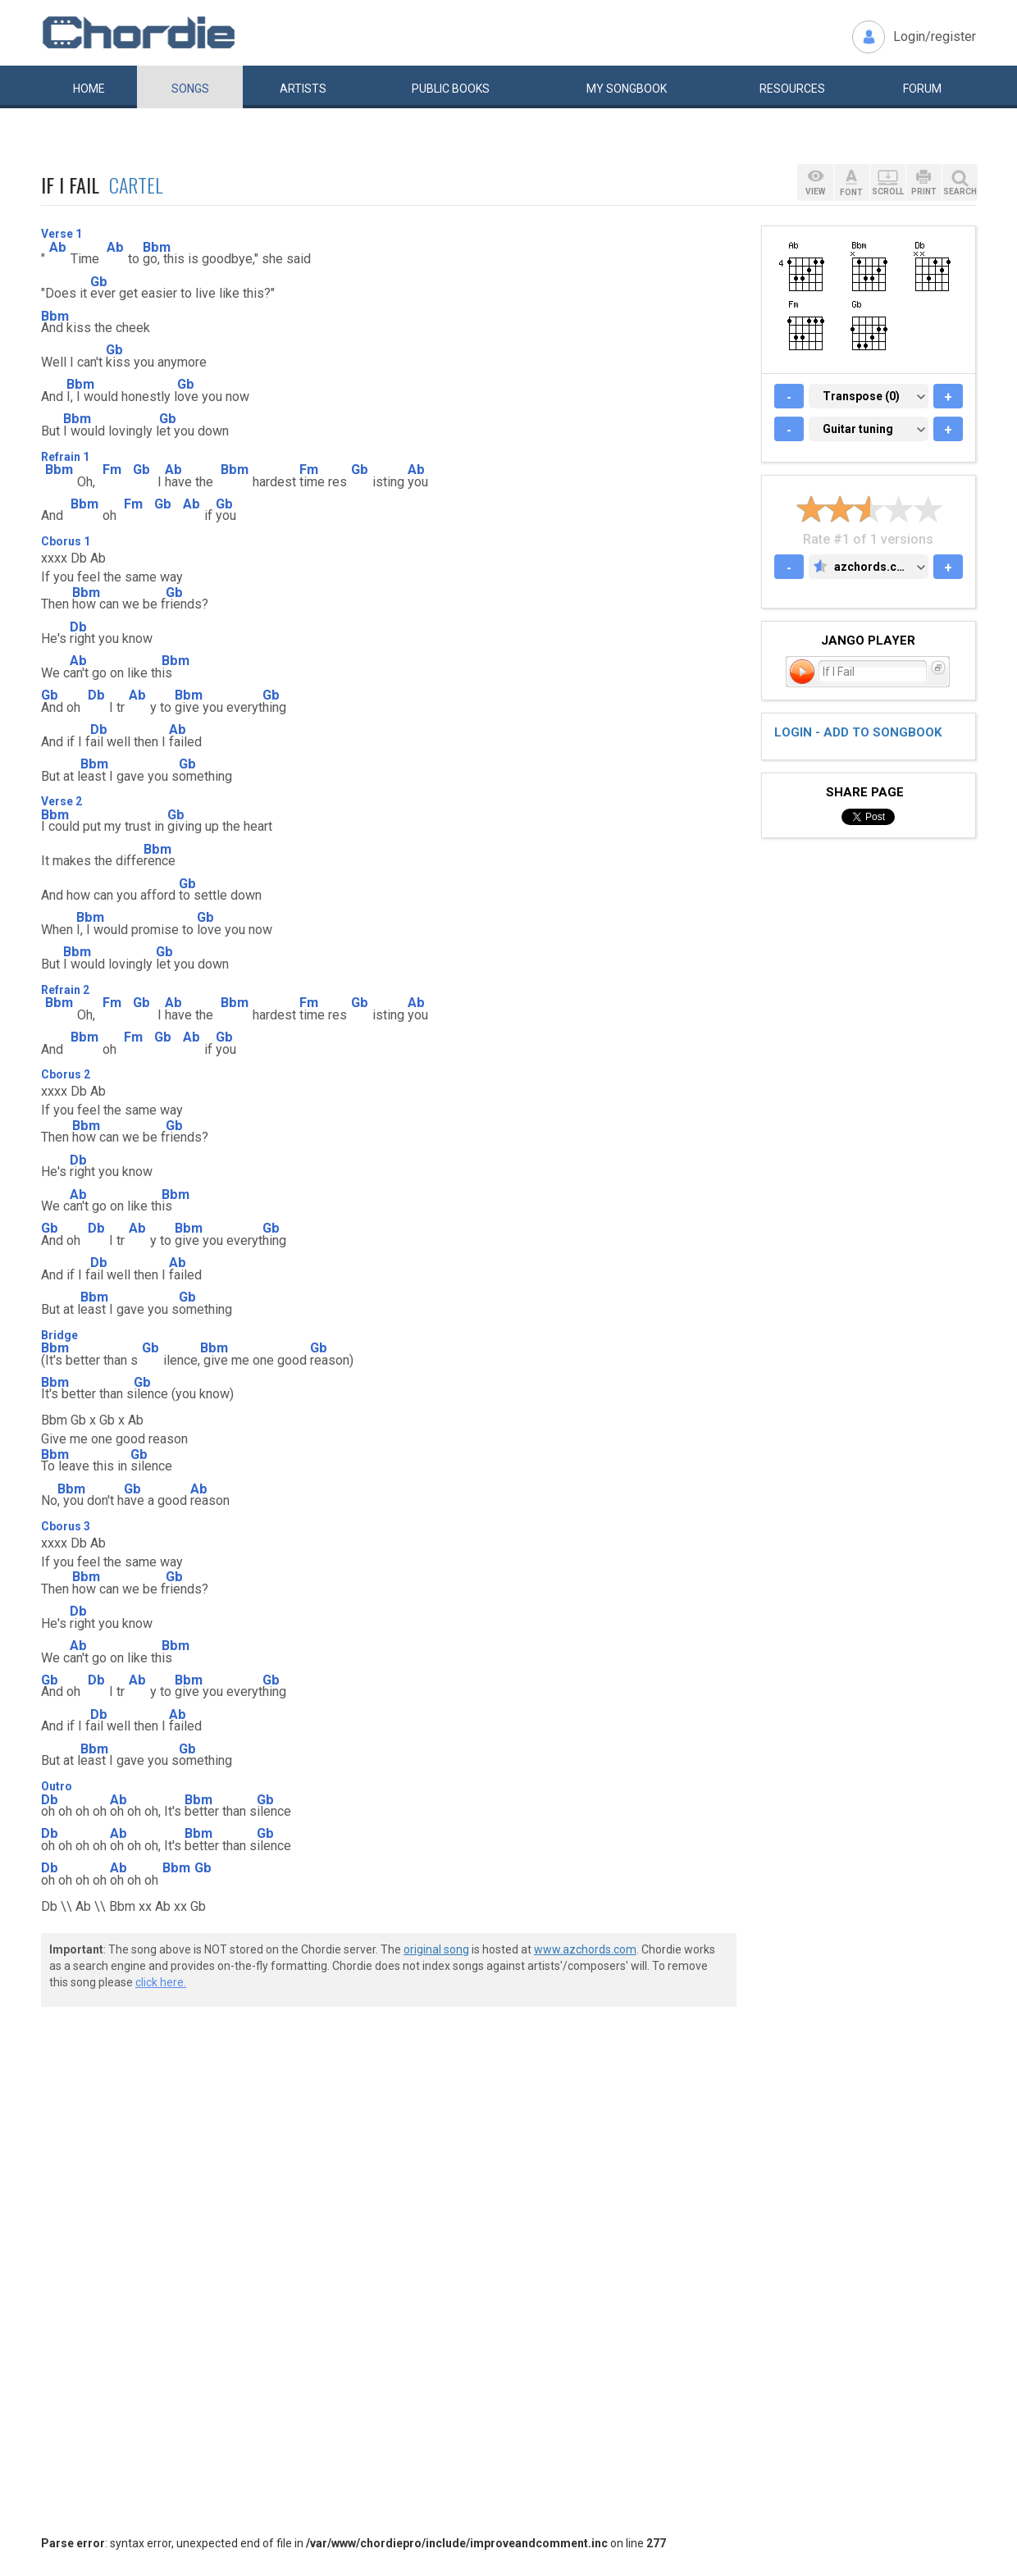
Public (451, 88)
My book (626, 88)
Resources (792, 88)
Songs (190, 88)
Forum (922, 88)
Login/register (934, 36)
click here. (160, 1982)
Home (89, 88)
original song (436, 1949)
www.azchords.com (585, 1949)
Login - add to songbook (858, 732)
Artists (303, 88)
